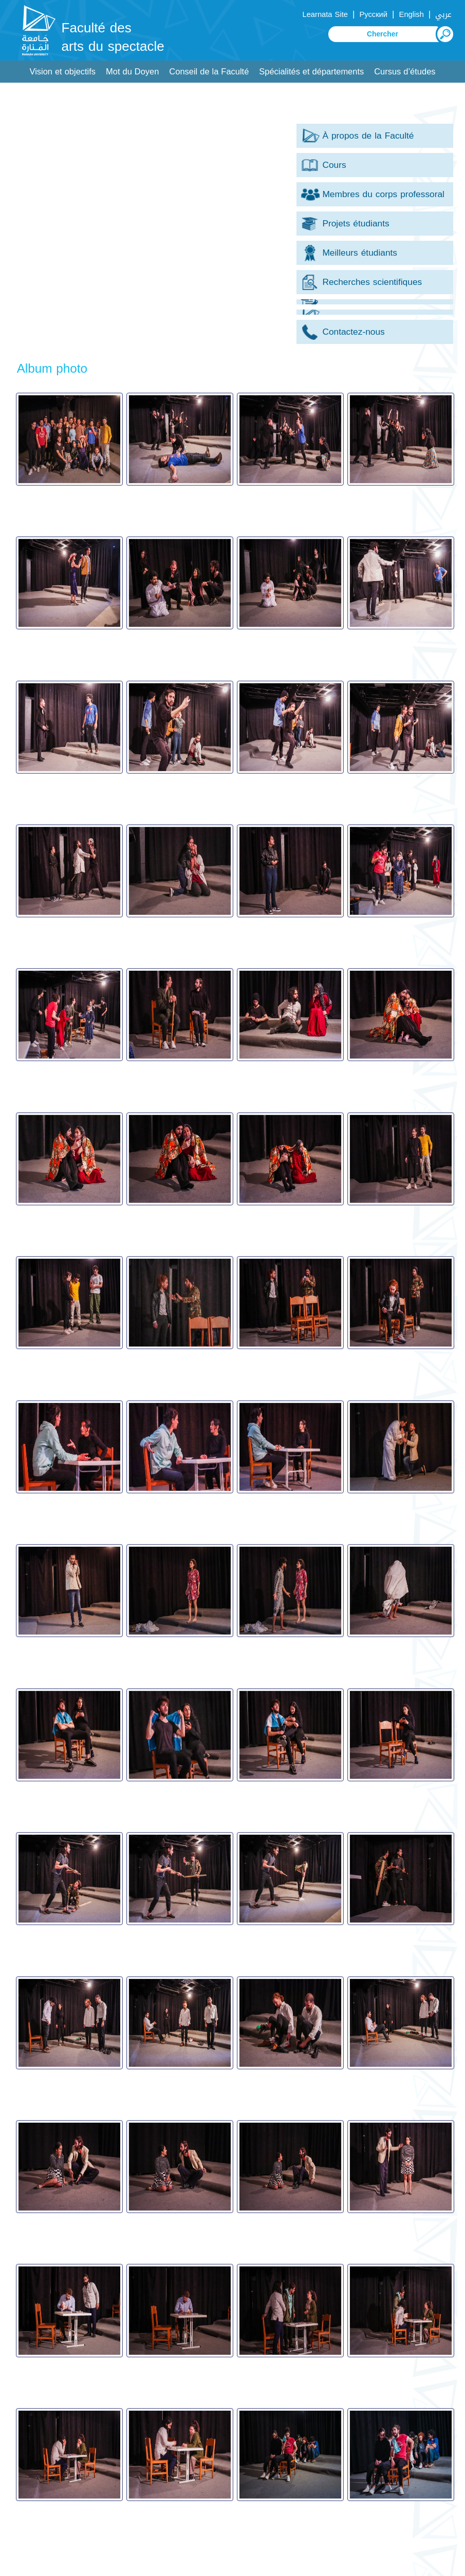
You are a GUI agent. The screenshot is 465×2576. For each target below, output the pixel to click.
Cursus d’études (404, 72)
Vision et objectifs (62, 72)
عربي (443, 14)
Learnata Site (324, 14)
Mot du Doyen (132, 72)
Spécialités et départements (311, 72)
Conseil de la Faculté (209, 72)
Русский (373, 14)
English (411, 14)
